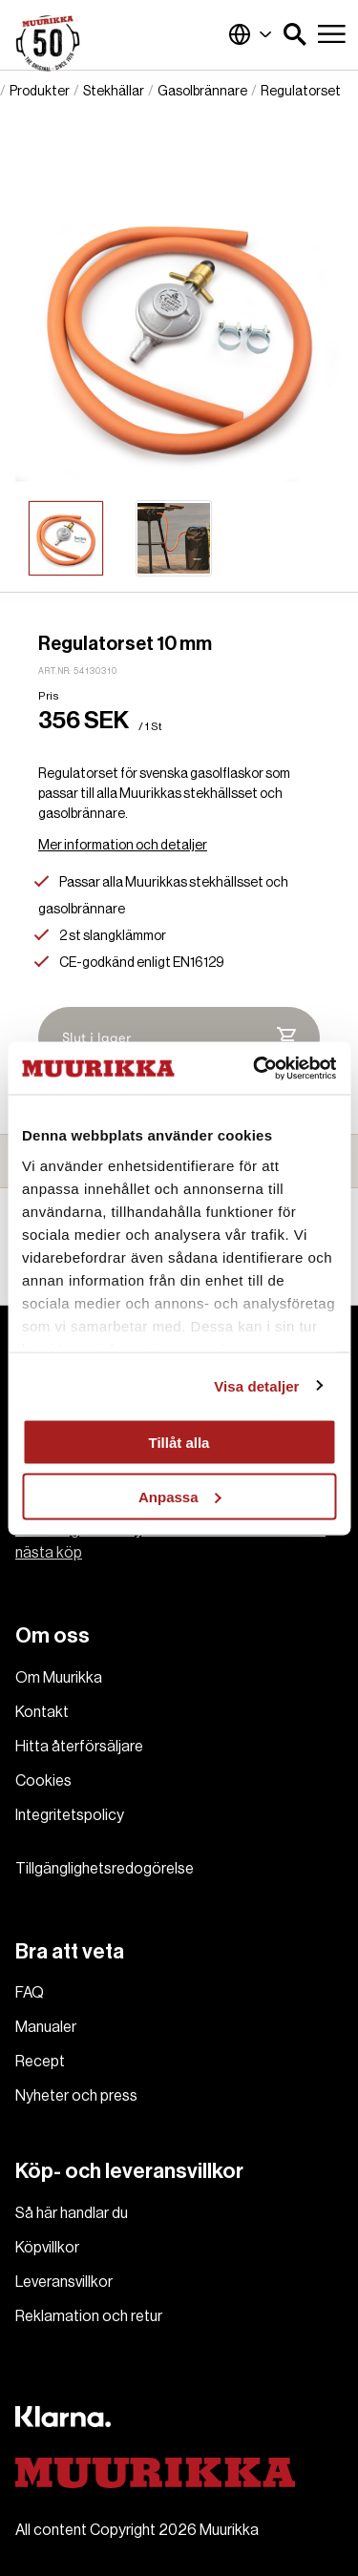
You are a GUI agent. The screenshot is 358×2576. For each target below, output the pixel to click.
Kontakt (42, 1712)
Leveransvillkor (64, 2282)
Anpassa (179, 1496)
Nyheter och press (76, 2096)
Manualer (45, 2027)
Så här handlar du (71, 2213)
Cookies (43, 1781)
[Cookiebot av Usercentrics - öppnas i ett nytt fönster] (255, 1068)
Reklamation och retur (88, 2316)
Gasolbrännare (202, 91)
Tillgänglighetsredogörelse (104, 1868)
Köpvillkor (47, 2247)
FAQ (29, 1992)
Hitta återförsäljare (79, 1746)
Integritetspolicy (69, 1815)
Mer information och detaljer (122, 845)
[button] (295, 34)
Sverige (250, 34)
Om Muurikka (58, 1678)
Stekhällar (113, 91)
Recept (40, 2061)
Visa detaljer (256, 1385)
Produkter (40, 91)
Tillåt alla (179, 1443)
